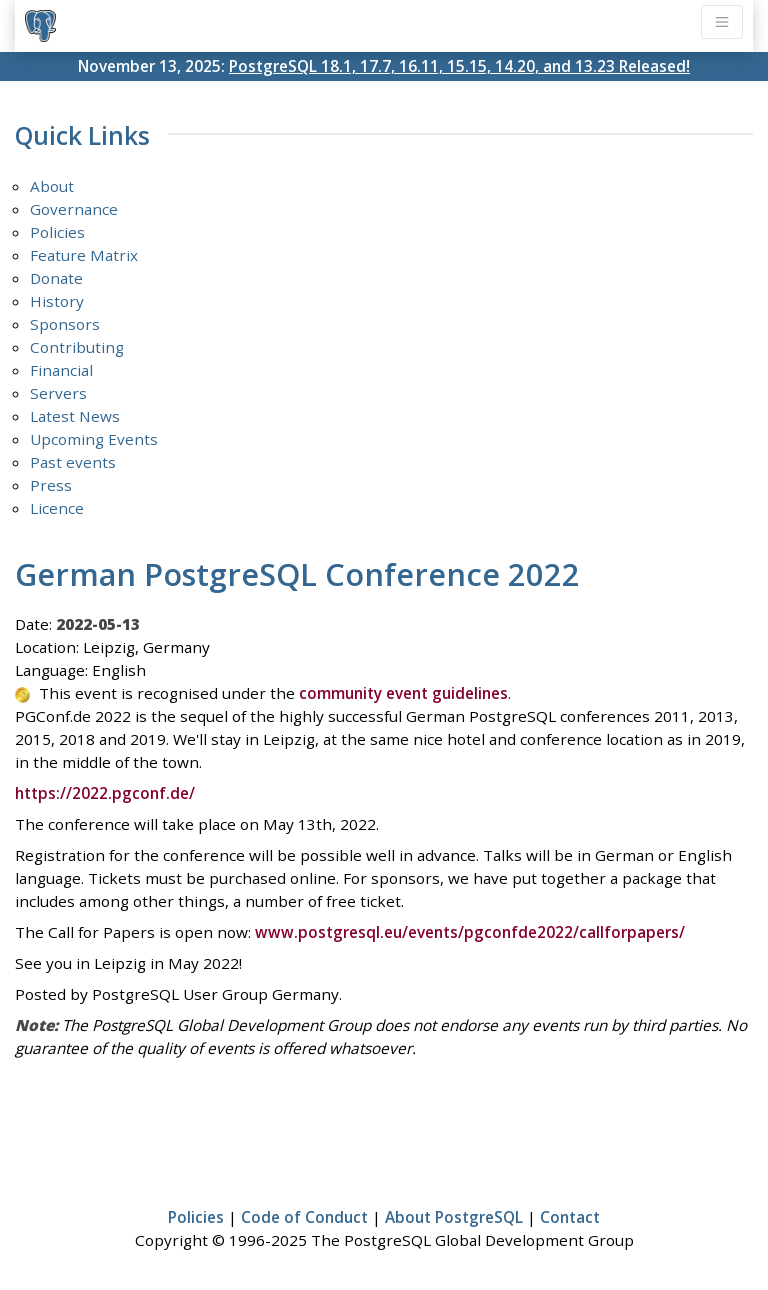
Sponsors (65, 324)
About (52, 186)
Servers (58, 393)
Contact (570, 1217)
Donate (56, 278)
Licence (57, 508)
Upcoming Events (94, 439)
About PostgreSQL (454, 1217)
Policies (57, 232)
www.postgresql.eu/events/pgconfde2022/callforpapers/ (470, 932)
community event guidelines (403, 693)
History (57, 301)
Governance (74, 209)
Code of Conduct (304, 1217)
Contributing (77, 347)
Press (51, 485)
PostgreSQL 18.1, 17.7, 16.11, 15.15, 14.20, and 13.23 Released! (459, 66)
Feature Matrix (84, 255)
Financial (61, 370)
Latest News (75, 416)
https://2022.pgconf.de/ (105, 793)
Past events (73, 462)
